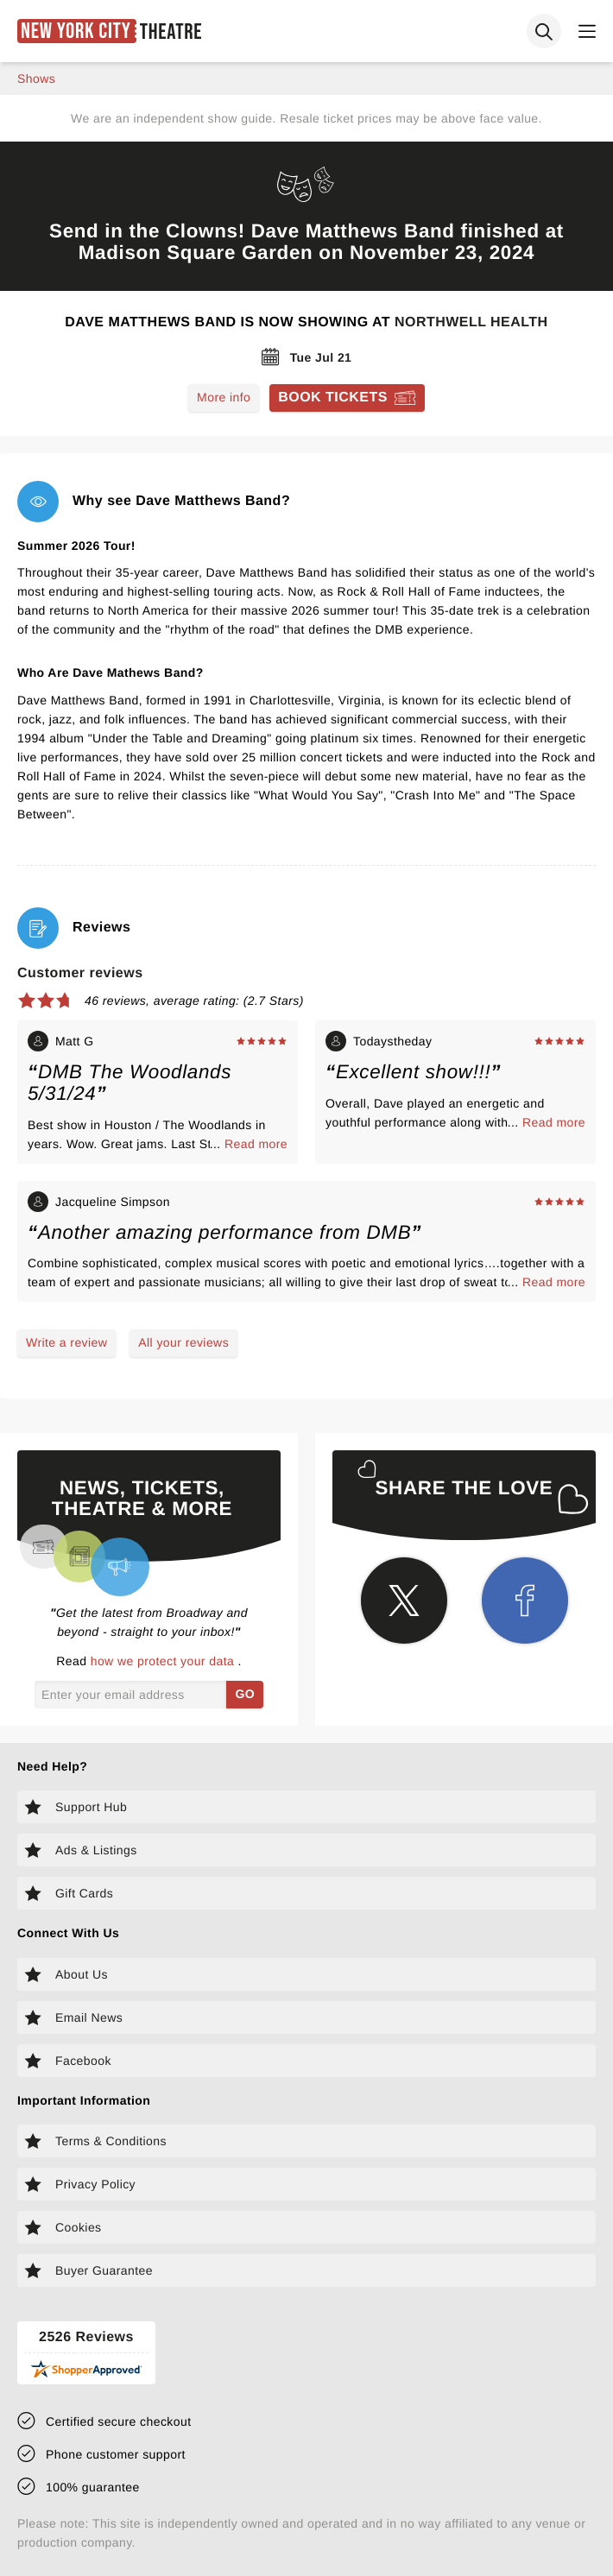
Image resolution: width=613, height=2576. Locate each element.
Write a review (66, 1342)
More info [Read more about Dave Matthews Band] (223, 397)
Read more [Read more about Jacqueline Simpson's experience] (553, 1282)
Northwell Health (471, 322)
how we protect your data (164, 1661)
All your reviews (183, 1342)
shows (36, 78)
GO (245, 1694)
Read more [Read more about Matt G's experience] (256, 1144)
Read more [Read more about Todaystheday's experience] (553, 1122)
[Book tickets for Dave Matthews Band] (347, 398)
